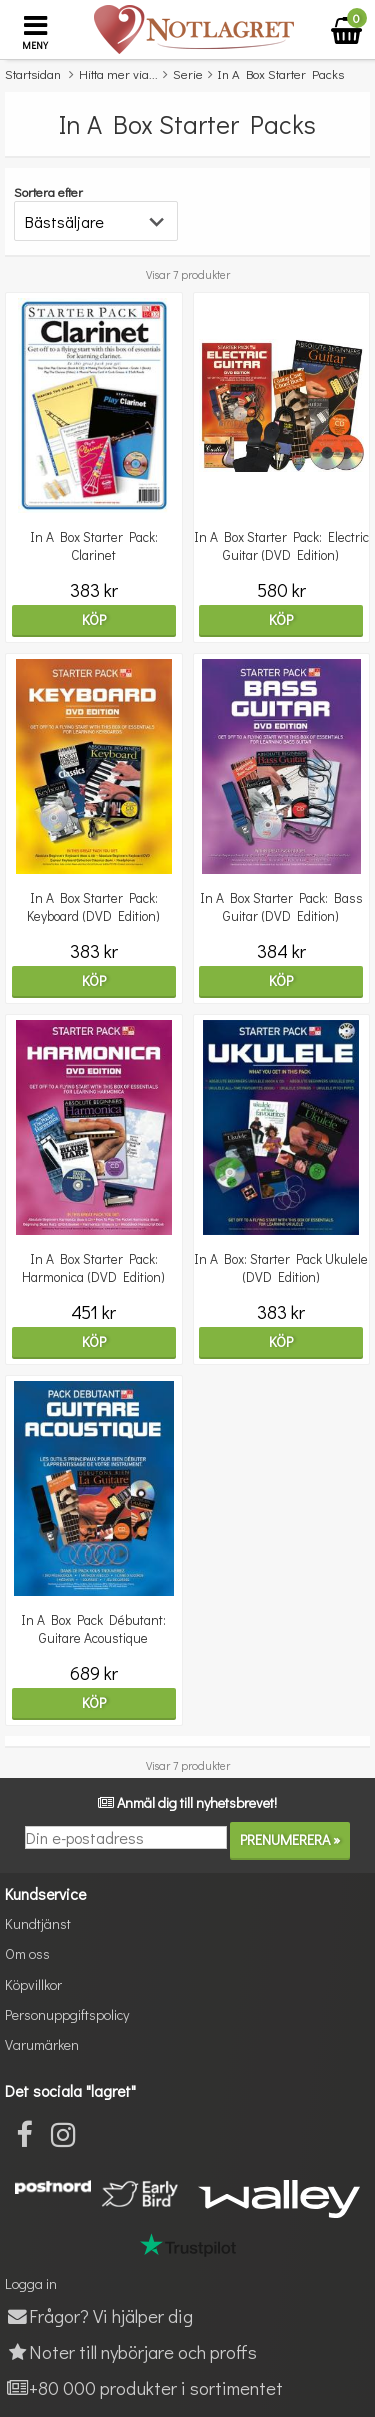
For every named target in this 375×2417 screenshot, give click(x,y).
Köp (94, 619)
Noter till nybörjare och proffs (131, 2351)
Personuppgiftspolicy (67, 2014)
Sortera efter (48, 191)
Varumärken (42, 2044)
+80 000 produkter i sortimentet (144, 2387)
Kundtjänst (38, 1923)
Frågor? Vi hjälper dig (99, 2315)
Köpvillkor (33, 1984)
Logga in (31, 2283)
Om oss (27, 1953)
